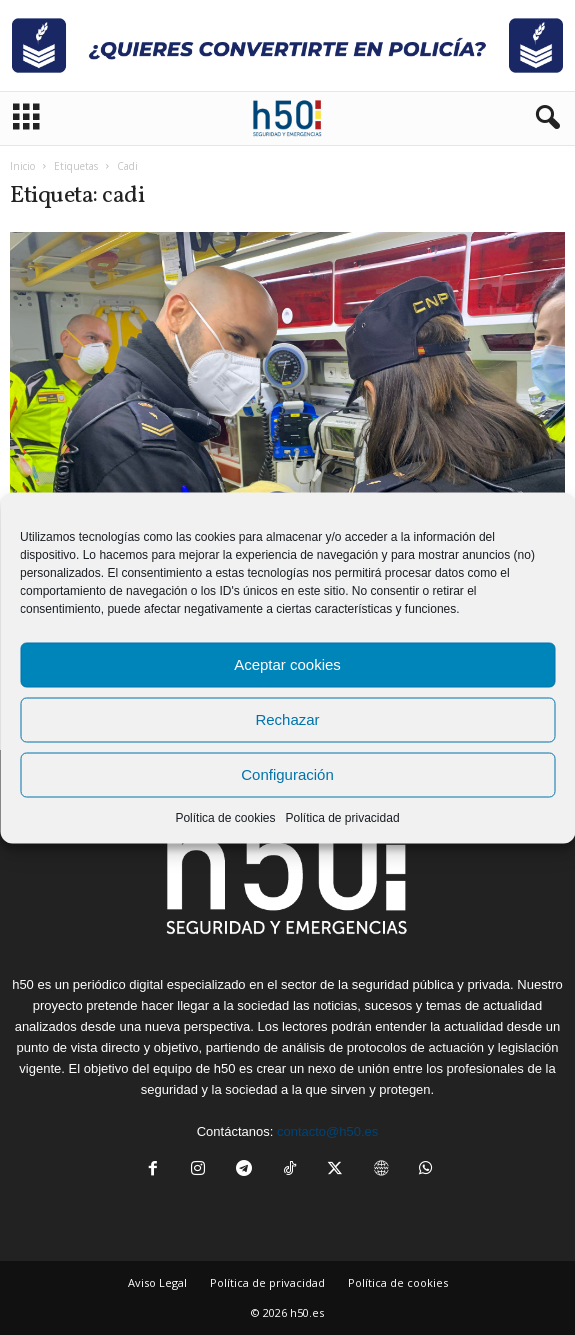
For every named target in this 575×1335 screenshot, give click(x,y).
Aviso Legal (157, 1282)
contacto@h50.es (327, 1131)
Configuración (287, 774)
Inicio (22, 166)
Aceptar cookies (287, 664)
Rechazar (287, 719)
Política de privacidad (342, 817)
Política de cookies (225, 817)
